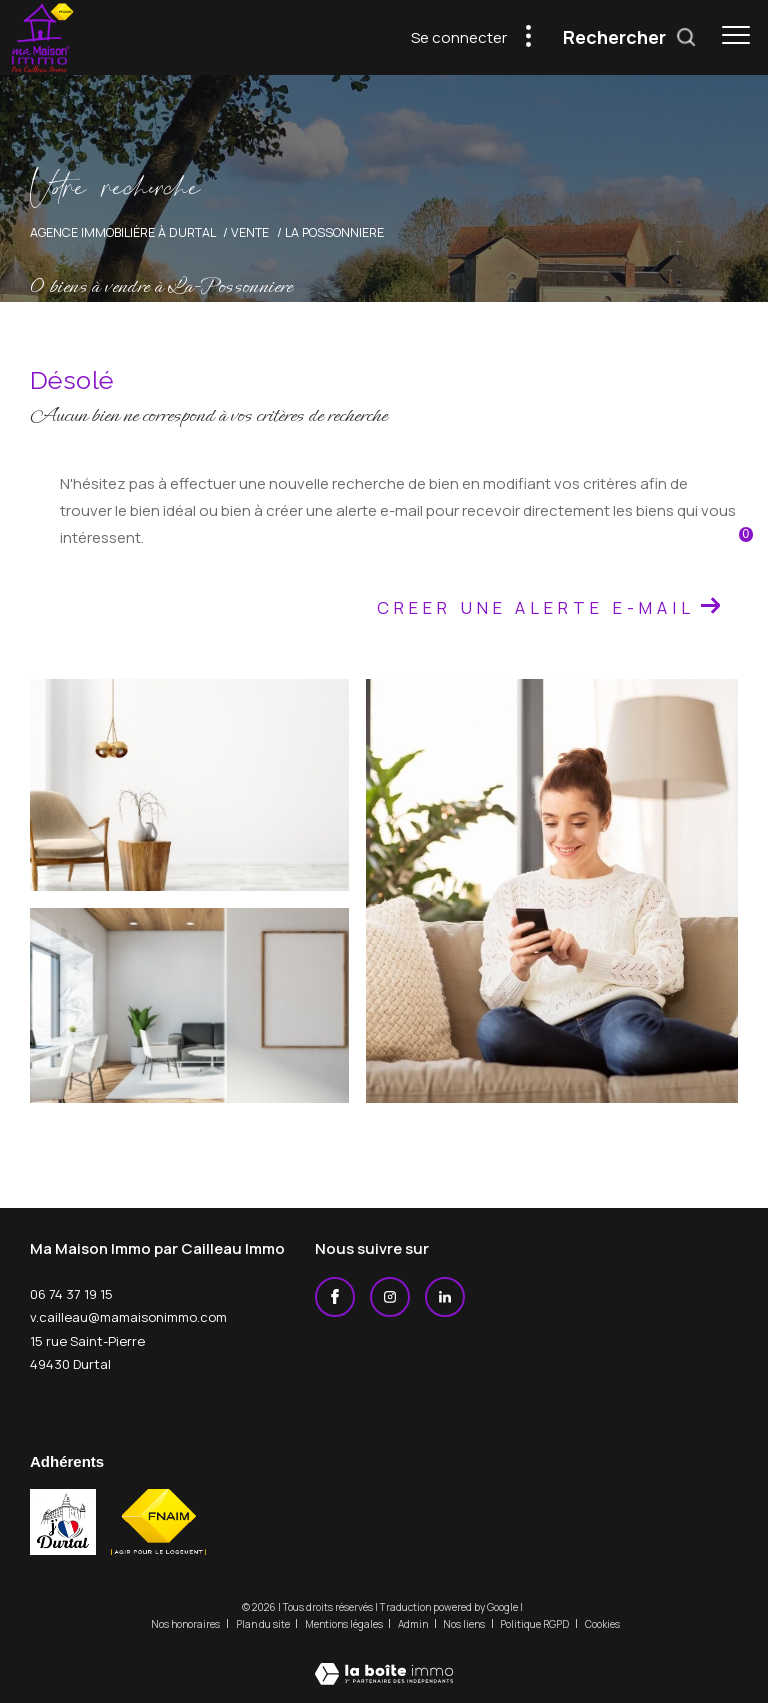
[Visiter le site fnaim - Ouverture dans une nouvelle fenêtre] (158, 1522)
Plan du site (264, 1624)
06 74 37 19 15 (71, 1294)
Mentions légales (345, 1624)
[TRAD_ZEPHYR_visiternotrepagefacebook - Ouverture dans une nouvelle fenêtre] (335, 1297)
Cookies (602, 1625)
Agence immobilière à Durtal (123, 232)
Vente (250, 232)
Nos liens (465, 1624)
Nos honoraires (186, 1624)
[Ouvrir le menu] (736, 35)
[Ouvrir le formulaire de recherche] (630, 38)
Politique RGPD (534, 1624)
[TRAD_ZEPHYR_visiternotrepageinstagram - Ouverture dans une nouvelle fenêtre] (390, 1297)
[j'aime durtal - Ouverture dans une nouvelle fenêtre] (63, 1522)
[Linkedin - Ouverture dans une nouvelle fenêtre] (445, 1297)
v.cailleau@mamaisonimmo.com (128, 1317)
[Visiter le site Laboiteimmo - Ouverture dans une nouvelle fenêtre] (384, 1660)
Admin (414, 1624)
